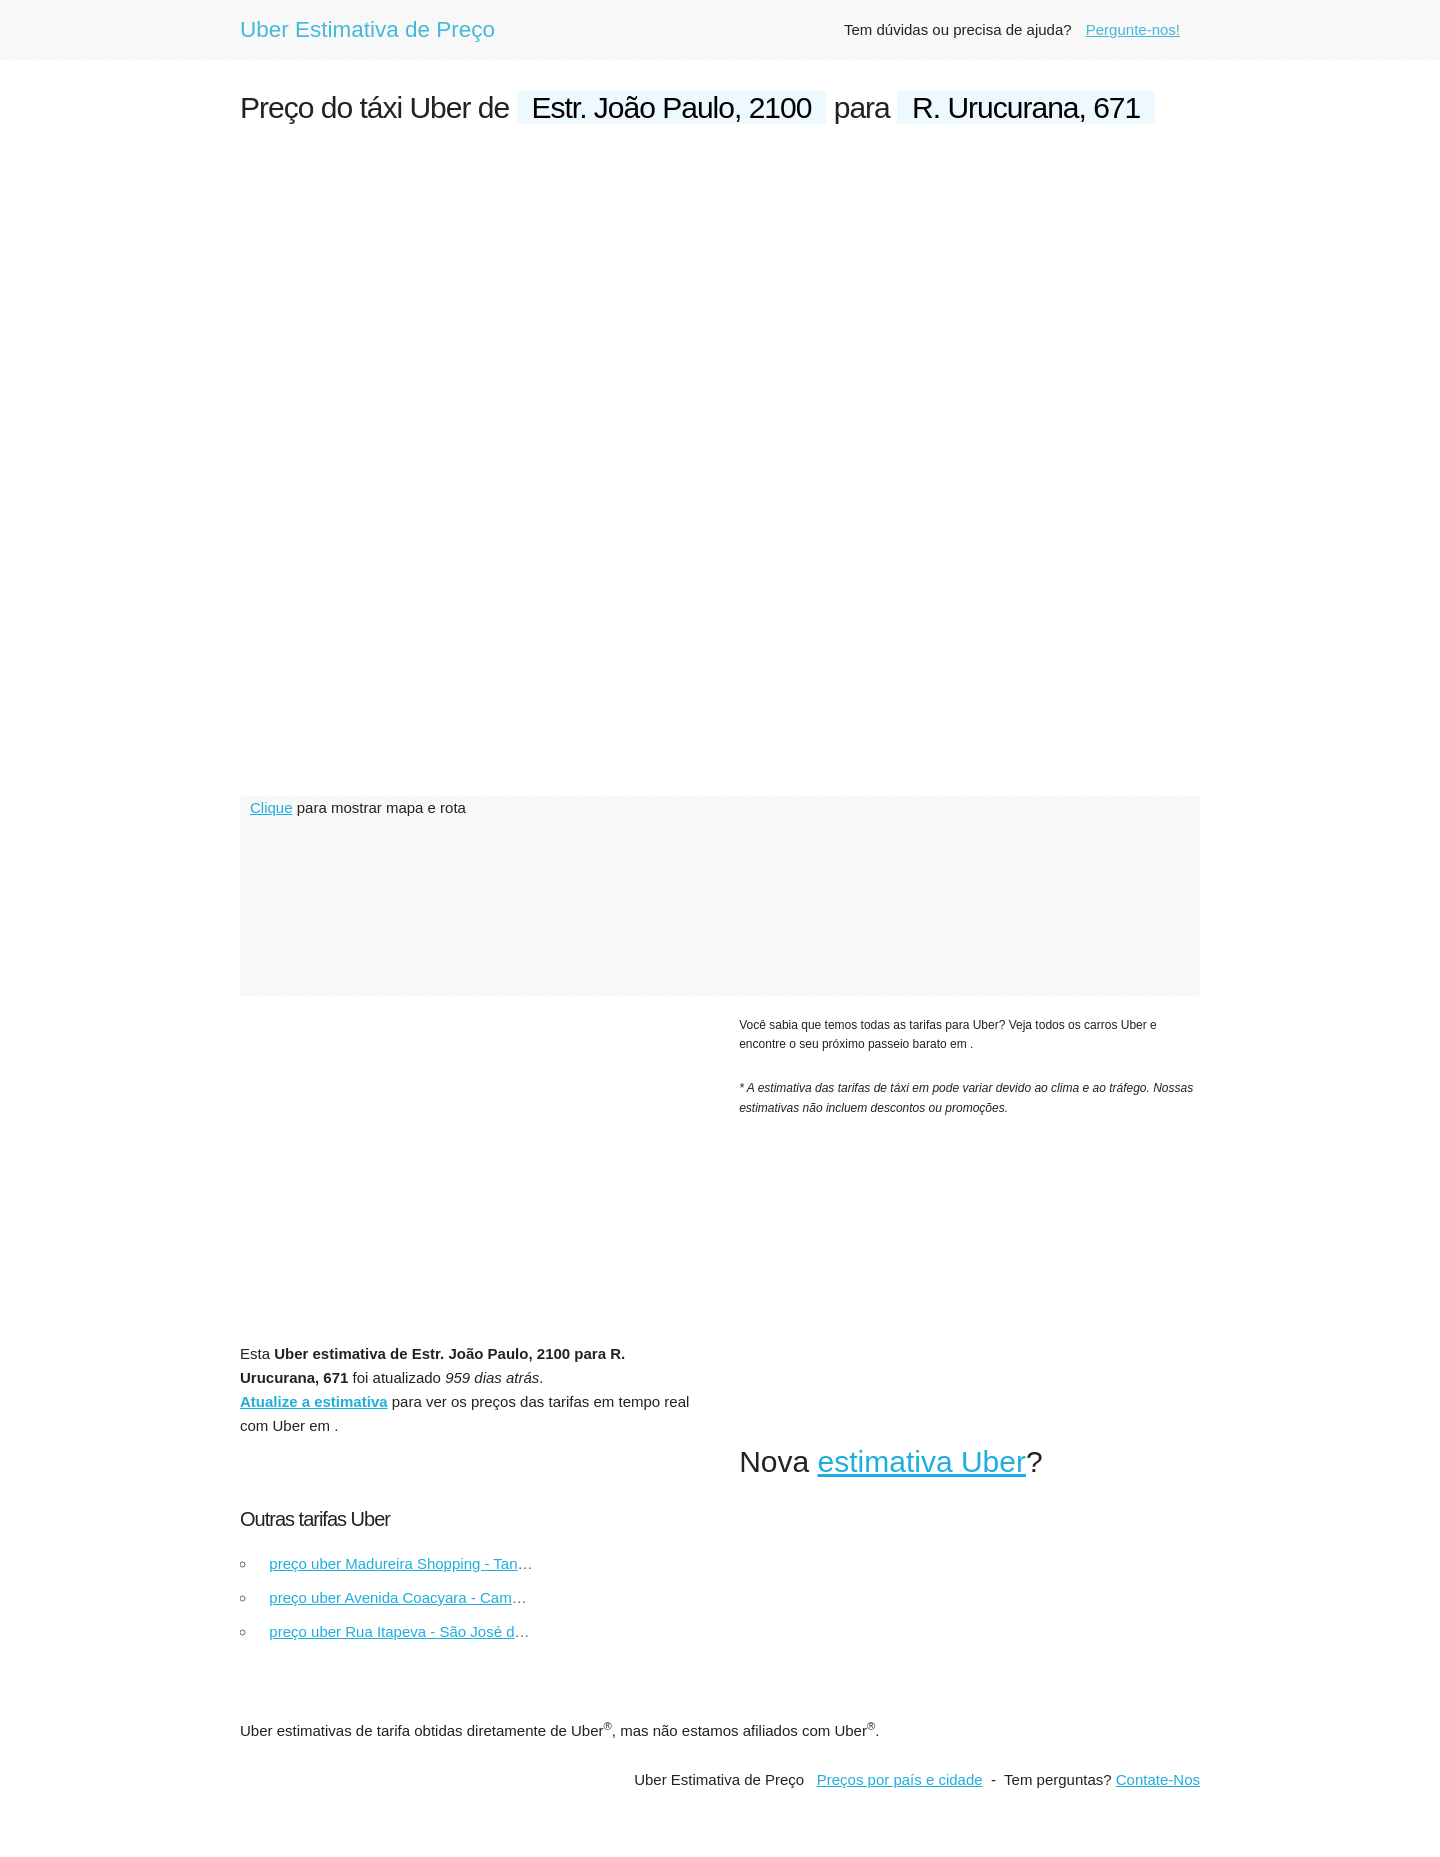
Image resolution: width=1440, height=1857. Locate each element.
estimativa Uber (922, 1461)
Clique (271, 807)
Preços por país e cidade (900, 1779)
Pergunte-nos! (1133, 29)
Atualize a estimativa (314, 1401)
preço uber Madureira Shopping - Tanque (405, 1563)
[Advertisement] (720, 296)
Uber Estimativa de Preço (367, 29)
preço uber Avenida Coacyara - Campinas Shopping (442, 1597)
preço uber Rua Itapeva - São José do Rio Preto (429, 1631)
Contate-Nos (1158, 1779)
